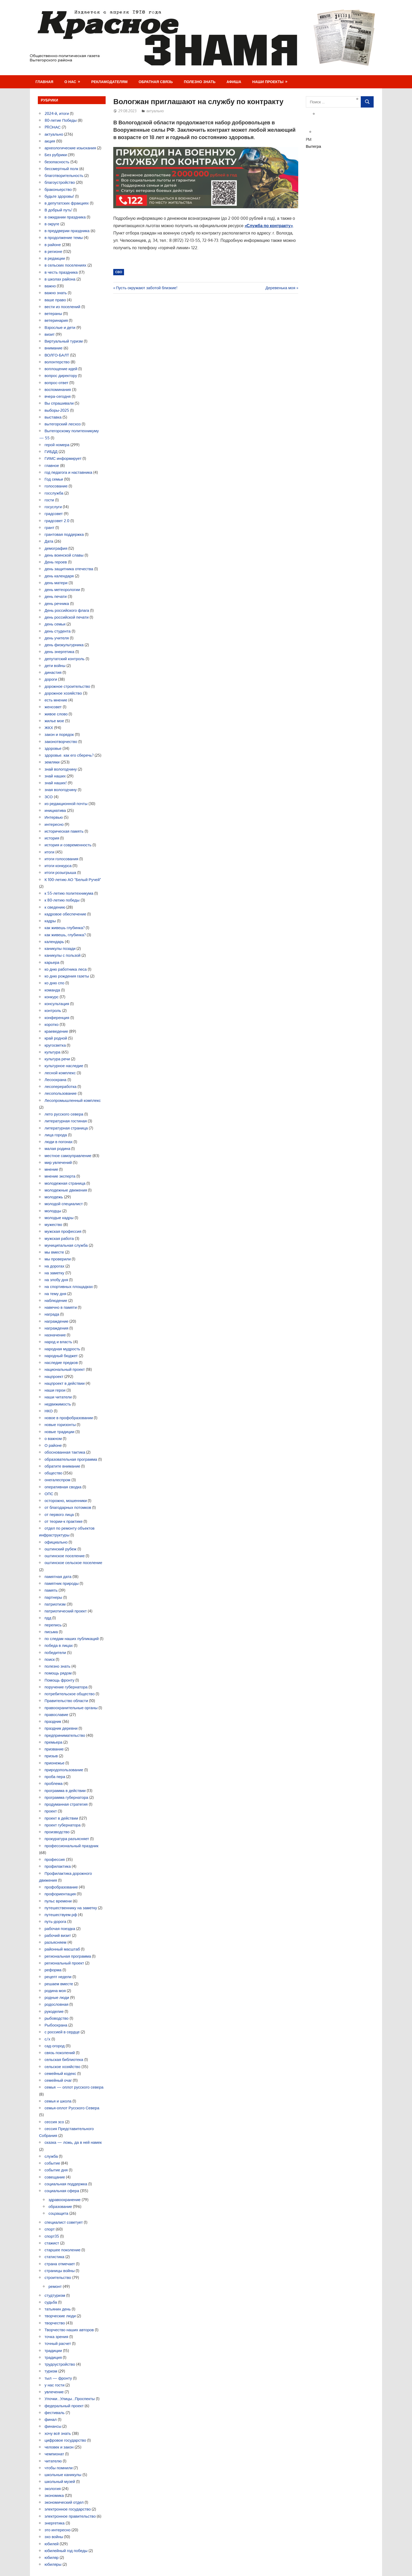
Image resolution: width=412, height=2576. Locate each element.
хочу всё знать (58, 2433)
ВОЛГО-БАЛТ (57, 355)
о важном (53, 1438)
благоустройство (60, 182)
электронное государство (68, 2509)
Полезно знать (199, 81)
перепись (53, 1624)
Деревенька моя (280, 287)
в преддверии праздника (67, 230)
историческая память (64, 831)
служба (51, 2156)
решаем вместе (59, 1983)
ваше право (55, 299)
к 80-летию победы (62, 900)
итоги (49, 851)
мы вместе (54, 1252)
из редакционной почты (66, 803)
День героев (56, 561)
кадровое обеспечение (65, 914)
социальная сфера (62, 2190)
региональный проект (64, 1963)
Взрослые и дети (60, 327)
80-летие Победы (61, 120)
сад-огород (55, 2045)
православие (56, 1714)
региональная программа (68, 1956)
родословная (57, 2004)
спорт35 (52, 2236)
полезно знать (57, 1666)
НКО (49, 1410)
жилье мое (54, 720)
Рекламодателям (109, 81)
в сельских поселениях (65, 265)
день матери (56, 582)
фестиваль (55, 2412)
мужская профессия (63, 1231)
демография (56, 548)
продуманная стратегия (66, 1804)
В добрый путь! (59, 209)
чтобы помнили (59, 2467)
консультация (57, 1003)
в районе (53, 244)
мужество (53, 1224)
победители (55, 1652)
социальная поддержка (66, 2183)
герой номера (57, 444)
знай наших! (56, 782)
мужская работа (59, 1238)
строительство (58, 2277)
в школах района (60, 279)
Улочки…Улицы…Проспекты (70, 2398)
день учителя (57, 637)
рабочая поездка (60, 1928)
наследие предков (61, 1362)
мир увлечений (58, 1162)
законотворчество (61, 741)
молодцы (53, 1210)
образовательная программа (71, 1459)
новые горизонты (60, 1424)
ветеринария (56, 320)
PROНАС (53, 127)
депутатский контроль (65, 658)
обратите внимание (62, 1466)
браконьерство (58, 189)
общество (54, 1472)
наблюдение (56, 1300)
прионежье (55, 1762)
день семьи (55, 624)
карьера (52, 962)
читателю (53, 2460)
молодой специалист (64, 1203)
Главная (44, 81)
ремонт (55, 2286)
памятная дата (58, 1576)
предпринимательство (65, 1735)
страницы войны (60, 2270)
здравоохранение (65, 2199)
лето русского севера (64, 1114)
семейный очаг (58, 2080)
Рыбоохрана (56, 2025)
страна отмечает (60, 2263)
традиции (53, 2350)
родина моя (55, 1990)
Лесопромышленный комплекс (73, 1100)
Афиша (233, 81)
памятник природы (62, 1583)
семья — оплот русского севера (74, 2087)
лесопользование (61, 1093)
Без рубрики (56, 154)
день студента (58, 631)
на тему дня (55, 1293)
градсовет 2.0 (57, 520)
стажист (52, 2243)
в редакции (55, 258)
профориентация (60, 1893)
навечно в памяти (61, 1307)
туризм (51, 2371)
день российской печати (67, 617)
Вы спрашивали (59, 403)
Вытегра (313, 146)
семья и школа (58, 2101)
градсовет (54, 513)
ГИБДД (51, 451)
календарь (54, 941)
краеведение (56, 1031)
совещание (55, 2177)
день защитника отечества (69, 568)
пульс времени (58, 1900)
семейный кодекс (60, 2073)
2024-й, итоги (57, 113)
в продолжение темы (64, 237)
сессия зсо (54, 2121)
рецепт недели (58, 1976)
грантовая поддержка (64, 534)
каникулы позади (60, 948)
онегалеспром (57, 1479)
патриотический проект (66, 1610)
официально (56, 1542)
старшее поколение (63, 2249)
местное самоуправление (68, 1155)
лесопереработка (61, 1086)
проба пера (55, 1776)
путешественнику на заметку (71, 1907)
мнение (51, 1169)
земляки (52, 762)
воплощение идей (61, 368)
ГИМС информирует (63, 458)
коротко (52, 1024)
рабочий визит (58, 1935)
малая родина (57, 1148)
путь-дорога (55, 1921)
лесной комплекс (60, 1072)
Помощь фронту (60, 1680)
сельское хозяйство (62, 2066)
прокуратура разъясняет (67, 1838)
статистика (54, 2256)
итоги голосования (62, 858)
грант (49, 527)
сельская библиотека (64, 2059)
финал (51, 2419)
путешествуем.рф (61, 1914)
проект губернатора (63, 1824)
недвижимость (58, 1404)
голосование (56, 485)
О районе (53, 1445)
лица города (56, 1134)
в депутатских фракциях (67, 203)
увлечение (54, 2391)
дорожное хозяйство (63, 693)
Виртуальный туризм (64, 341)
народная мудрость (62, 1348)
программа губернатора (66, 1797)
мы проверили (58, 1258)
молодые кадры (59, 1217)
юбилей (52, 2543)
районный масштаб (62, 1949)
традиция (53, 2357)
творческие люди (60, 2315)
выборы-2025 (57, 410)
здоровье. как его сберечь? (69, 755)
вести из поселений (62, 306)
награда (52, 1314)
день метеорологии (62, 589)
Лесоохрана (55, 1079)
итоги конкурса (58, 865)
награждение (57, 1321)
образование (60, 2206)
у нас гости (55, 2384)
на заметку (54, 1272)
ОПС (49, 1493)
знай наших (55, 775)
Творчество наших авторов (69, 2329)
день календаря (59, 575)
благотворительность (64, 175)
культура (52, 1052)
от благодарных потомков (68, 1507)
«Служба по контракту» (269, 225)
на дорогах (54, 1266)
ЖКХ (49, 727)
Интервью (54, 817)
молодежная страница (65, 1183)
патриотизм (55, 1604)
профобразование (61, 1887)
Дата (49, 541)
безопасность (57, 161)
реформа (53, 1969)
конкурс (52, 996)
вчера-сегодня (58, 396)
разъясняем (55, 1942)
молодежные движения (66, 1190)
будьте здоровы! (59, 196)
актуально (155, 111)
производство (57, 1831)
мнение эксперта (60, 1176)
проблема (54, 1783)
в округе (52, 223)
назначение (55, 1334)
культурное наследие (64, 1065)
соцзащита (58, 2213)
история (52, 838)
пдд (48, 1617)
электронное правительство (70, 2516)
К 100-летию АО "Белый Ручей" (73, 879)
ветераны (53, 313)
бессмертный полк (61, 168)
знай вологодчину (61, 769)
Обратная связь (156, 81)
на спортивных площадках (69, 1286)
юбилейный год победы (66, 2550)
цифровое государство (65, 2440)
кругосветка (55, 1045)
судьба (51, 2302)
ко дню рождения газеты (67, 976)
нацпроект (54, 1376)
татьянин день (58, 2309)
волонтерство (57, 361)
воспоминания (58, 389)
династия (53, 672)
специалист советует (64, 2222)
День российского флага (67, 610)
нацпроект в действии (65, 1383)
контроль (53, 1010)
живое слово (56, 713)
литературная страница (66, 1128)
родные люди (57, 1997)
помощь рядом (58, 1673)
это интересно (58, 2529)
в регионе (53, 251)
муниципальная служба (66, 1245)
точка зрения (56, 2336)
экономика (54, 2495)
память (51, 1590)
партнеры (53, 1597)
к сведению (55, 907)
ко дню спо (54, 982)
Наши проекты (268, 81)
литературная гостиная (66, 1120)
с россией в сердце (62, 2031)
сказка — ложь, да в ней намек (73, 2142)
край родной (56, 1038)
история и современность (68, 844)
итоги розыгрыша (60, 872)
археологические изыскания (70, 147)
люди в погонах (59, 1141)
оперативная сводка (63, 1486)
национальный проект (65, 1369)
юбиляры (53, 2564)
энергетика (55, 2523)
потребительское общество (70, 1693)
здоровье (53, 748)
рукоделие (54, 2011)
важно (50, 285)
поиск (50, 1659)
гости (49, 499)
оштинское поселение (65, 1555)
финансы (53, 2426)
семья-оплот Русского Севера (72, 2107)
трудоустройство (60, 2364)
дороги (51, 679)
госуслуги (53, 506)
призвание (54, 1749)
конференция (57, 1017)
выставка (53, 417)
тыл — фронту (58, 2378)
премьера (54, 1742)
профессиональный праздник (72, 1845)
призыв (51, 1755)
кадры (50, 920)
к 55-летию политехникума (69, 893)
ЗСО (49, 796)
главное (52, 465)
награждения (57, 1328)
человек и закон (59, 2447)
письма (51, 1631)
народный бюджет (61, 1355)
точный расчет (58, 2343)
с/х (47, 2039)
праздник (53, 1721)
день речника (57, 603)
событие (52, 2163)
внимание (54, 347)
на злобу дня (56, 1279)
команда (52, 989)
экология (53, 2488)
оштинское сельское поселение (73, 1562)
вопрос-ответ (57, 382)
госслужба (54, 493)
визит (50, 334)
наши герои (55, 1390)
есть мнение (56, 700)
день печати (56, 596)
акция (50, 141)
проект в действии (61, 1818)
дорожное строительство (67, 686)
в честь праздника (61, 272)
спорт (50, 2229)
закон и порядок (59, 734)
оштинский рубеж (60, 1548)
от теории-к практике (64, 1521)
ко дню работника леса (66, 969)
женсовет (53, 706)
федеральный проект (64, 2405)
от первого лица (59, 1514)
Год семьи (54, 479)
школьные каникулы (63, 2474)
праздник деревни (61, 1728)
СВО (118, 272)
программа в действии (65, 1790)
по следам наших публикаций (72, 1638)
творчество (55, 2322)
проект (51, 1811)
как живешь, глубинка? (65, 934)
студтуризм (55, 2295)
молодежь (54, 1196)
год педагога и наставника (68, 472)
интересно (54, 824)
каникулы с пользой (63, 955)
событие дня (56, 2169)
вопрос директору (61, 375)
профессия (55, 1859)
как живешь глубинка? (65, 927)
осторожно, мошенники (66, 1500)
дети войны (55, 665)
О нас (70, 81)
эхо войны (54, 2536)
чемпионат (54, 2453)
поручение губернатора (66, 1686)
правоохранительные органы (71, 1707)
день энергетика (59, 651)
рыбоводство (57, 2018)
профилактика (58, 1866)
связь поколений (60, 2052)
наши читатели (58, 1396)
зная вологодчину (61, 789)
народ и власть (58, 1341)
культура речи (57, 1058)
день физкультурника (64, 644)
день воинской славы (64, 555)
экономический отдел (64, 2502)
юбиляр (52, 2557)
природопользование (64, 1769)
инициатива (55, 810)
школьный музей (60, 2481)
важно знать (56, 292)
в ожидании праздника (65, 217)
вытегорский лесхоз (63, 423)
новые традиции (60, 1431)
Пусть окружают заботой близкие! (146, 287)
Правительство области (66, 1700)
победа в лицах (59, 1645)
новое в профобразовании (69, 1417)
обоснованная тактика (65, 1452)
